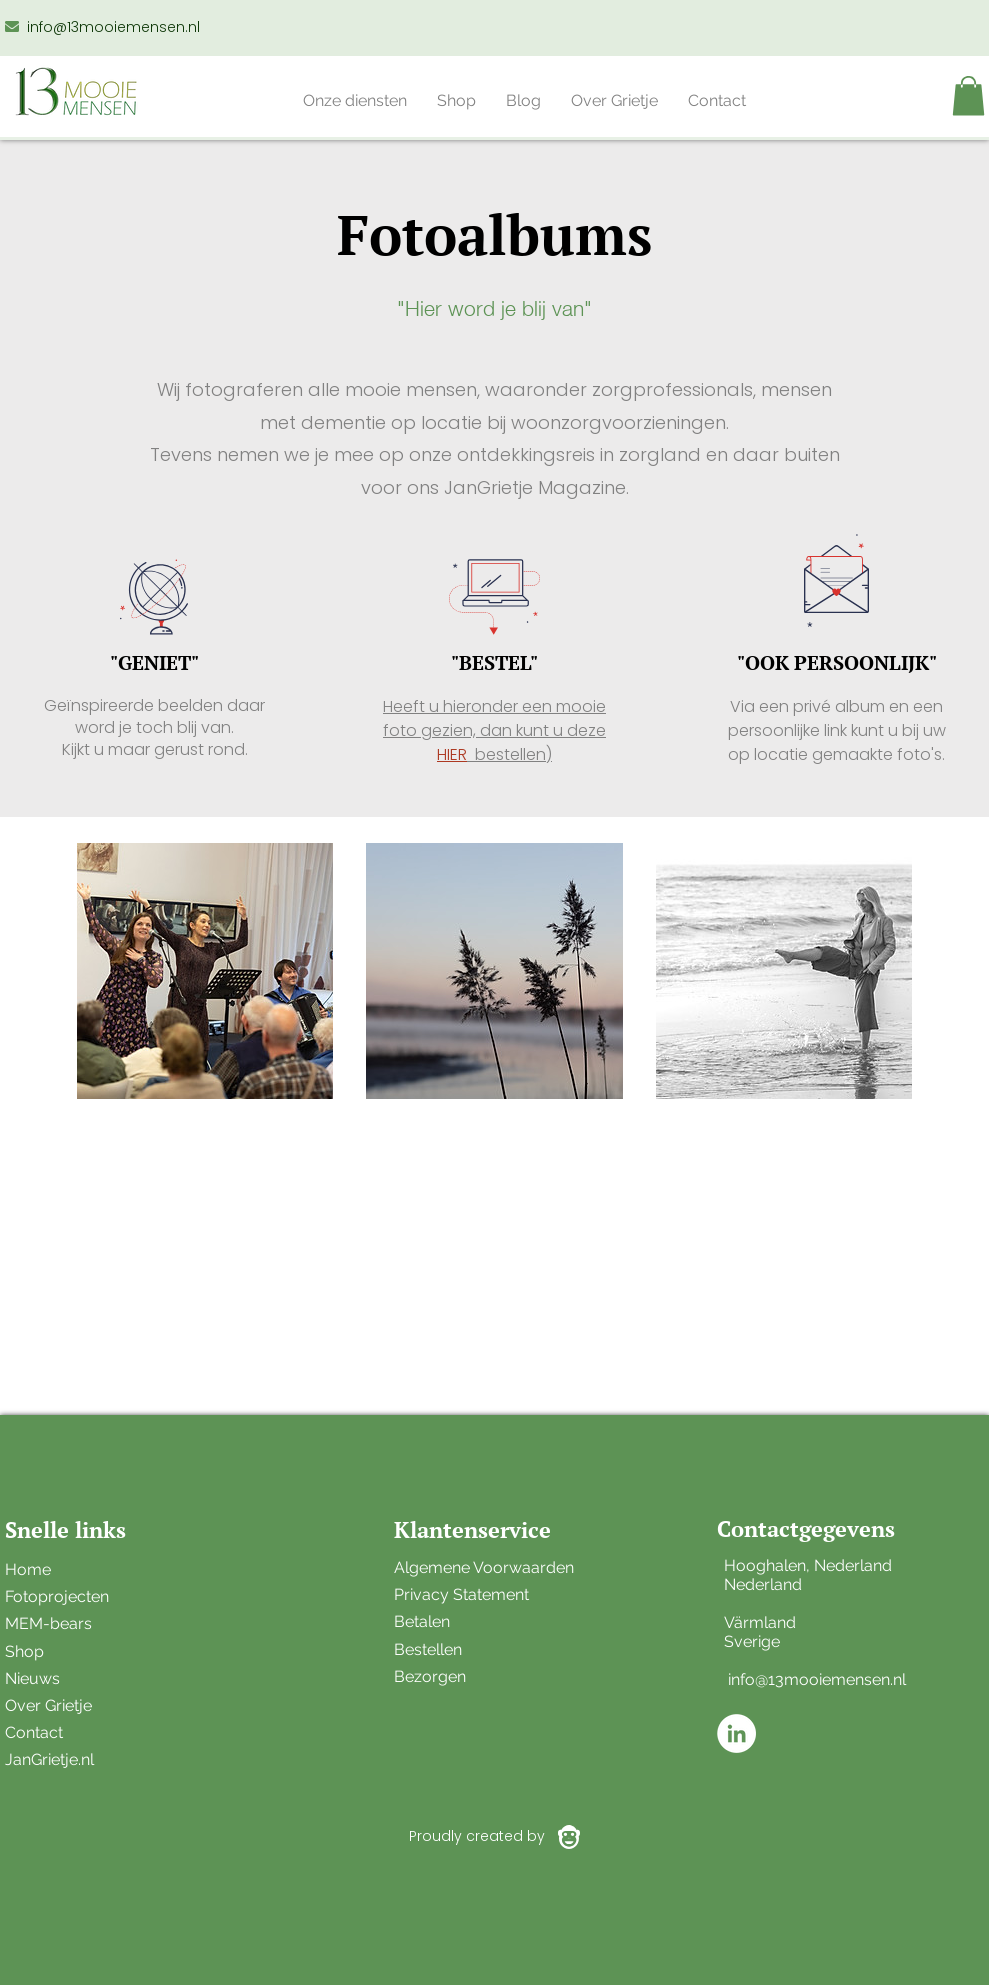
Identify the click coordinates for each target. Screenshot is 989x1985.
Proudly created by (477, 1836)
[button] (355, 101)
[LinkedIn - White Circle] (736, 1733)
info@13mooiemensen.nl (113, 27)
